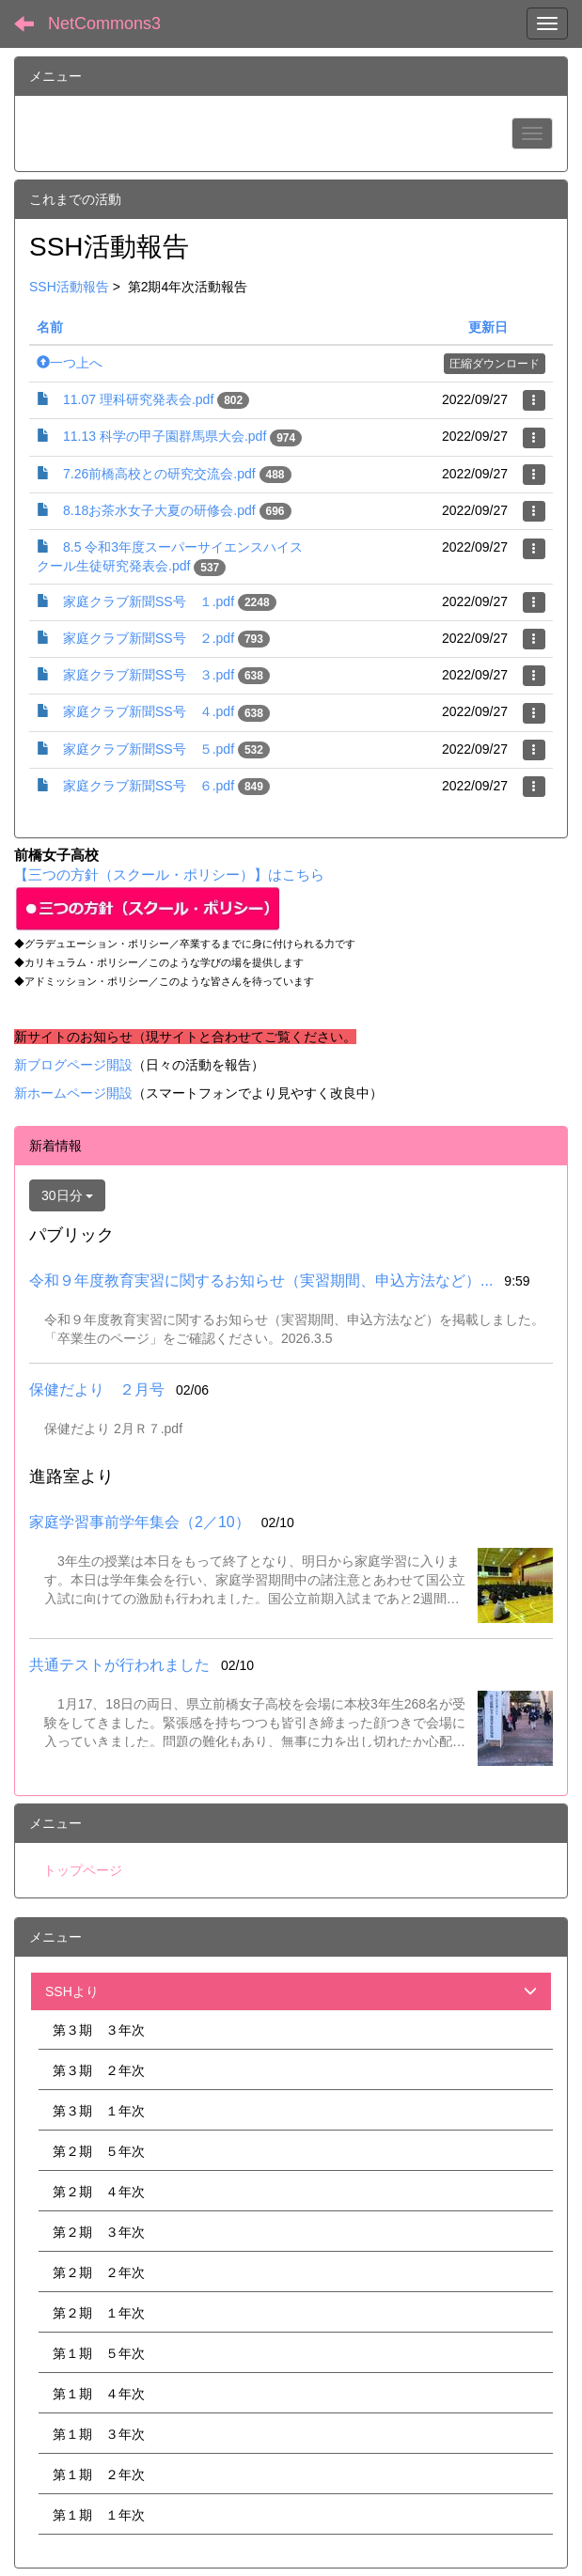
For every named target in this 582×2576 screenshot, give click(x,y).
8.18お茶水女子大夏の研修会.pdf (159, 510)
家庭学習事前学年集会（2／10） (139, 1522)
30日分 (67, 1195)
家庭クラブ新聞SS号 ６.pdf (148, 785)
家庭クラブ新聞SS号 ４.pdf (148, 711)
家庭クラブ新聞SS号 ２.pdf (148, 638)
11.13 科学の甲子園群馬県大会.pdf (164, 436)
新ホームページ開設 (73, 1093)
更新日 (488, 327)
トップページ (82, 1870)
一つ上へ (69, 362)
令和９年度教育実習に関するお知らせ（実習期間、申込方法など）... (261, 1280)
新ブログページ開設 (73, 1064)
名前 (50, 327)
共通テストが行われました (119, 1665)
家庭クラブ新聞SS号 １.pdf (148, 601)
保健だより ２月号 (97, 1389)
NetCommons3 (104, 23)
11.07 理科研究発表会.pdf (138, 399)
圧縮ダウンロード (494, 363)
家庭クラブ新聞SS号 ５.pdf (148, 749)
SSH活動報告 (69, 286)
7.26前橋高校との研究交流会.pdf (159, 473)
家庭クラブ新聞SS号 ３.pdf (148, 674)
